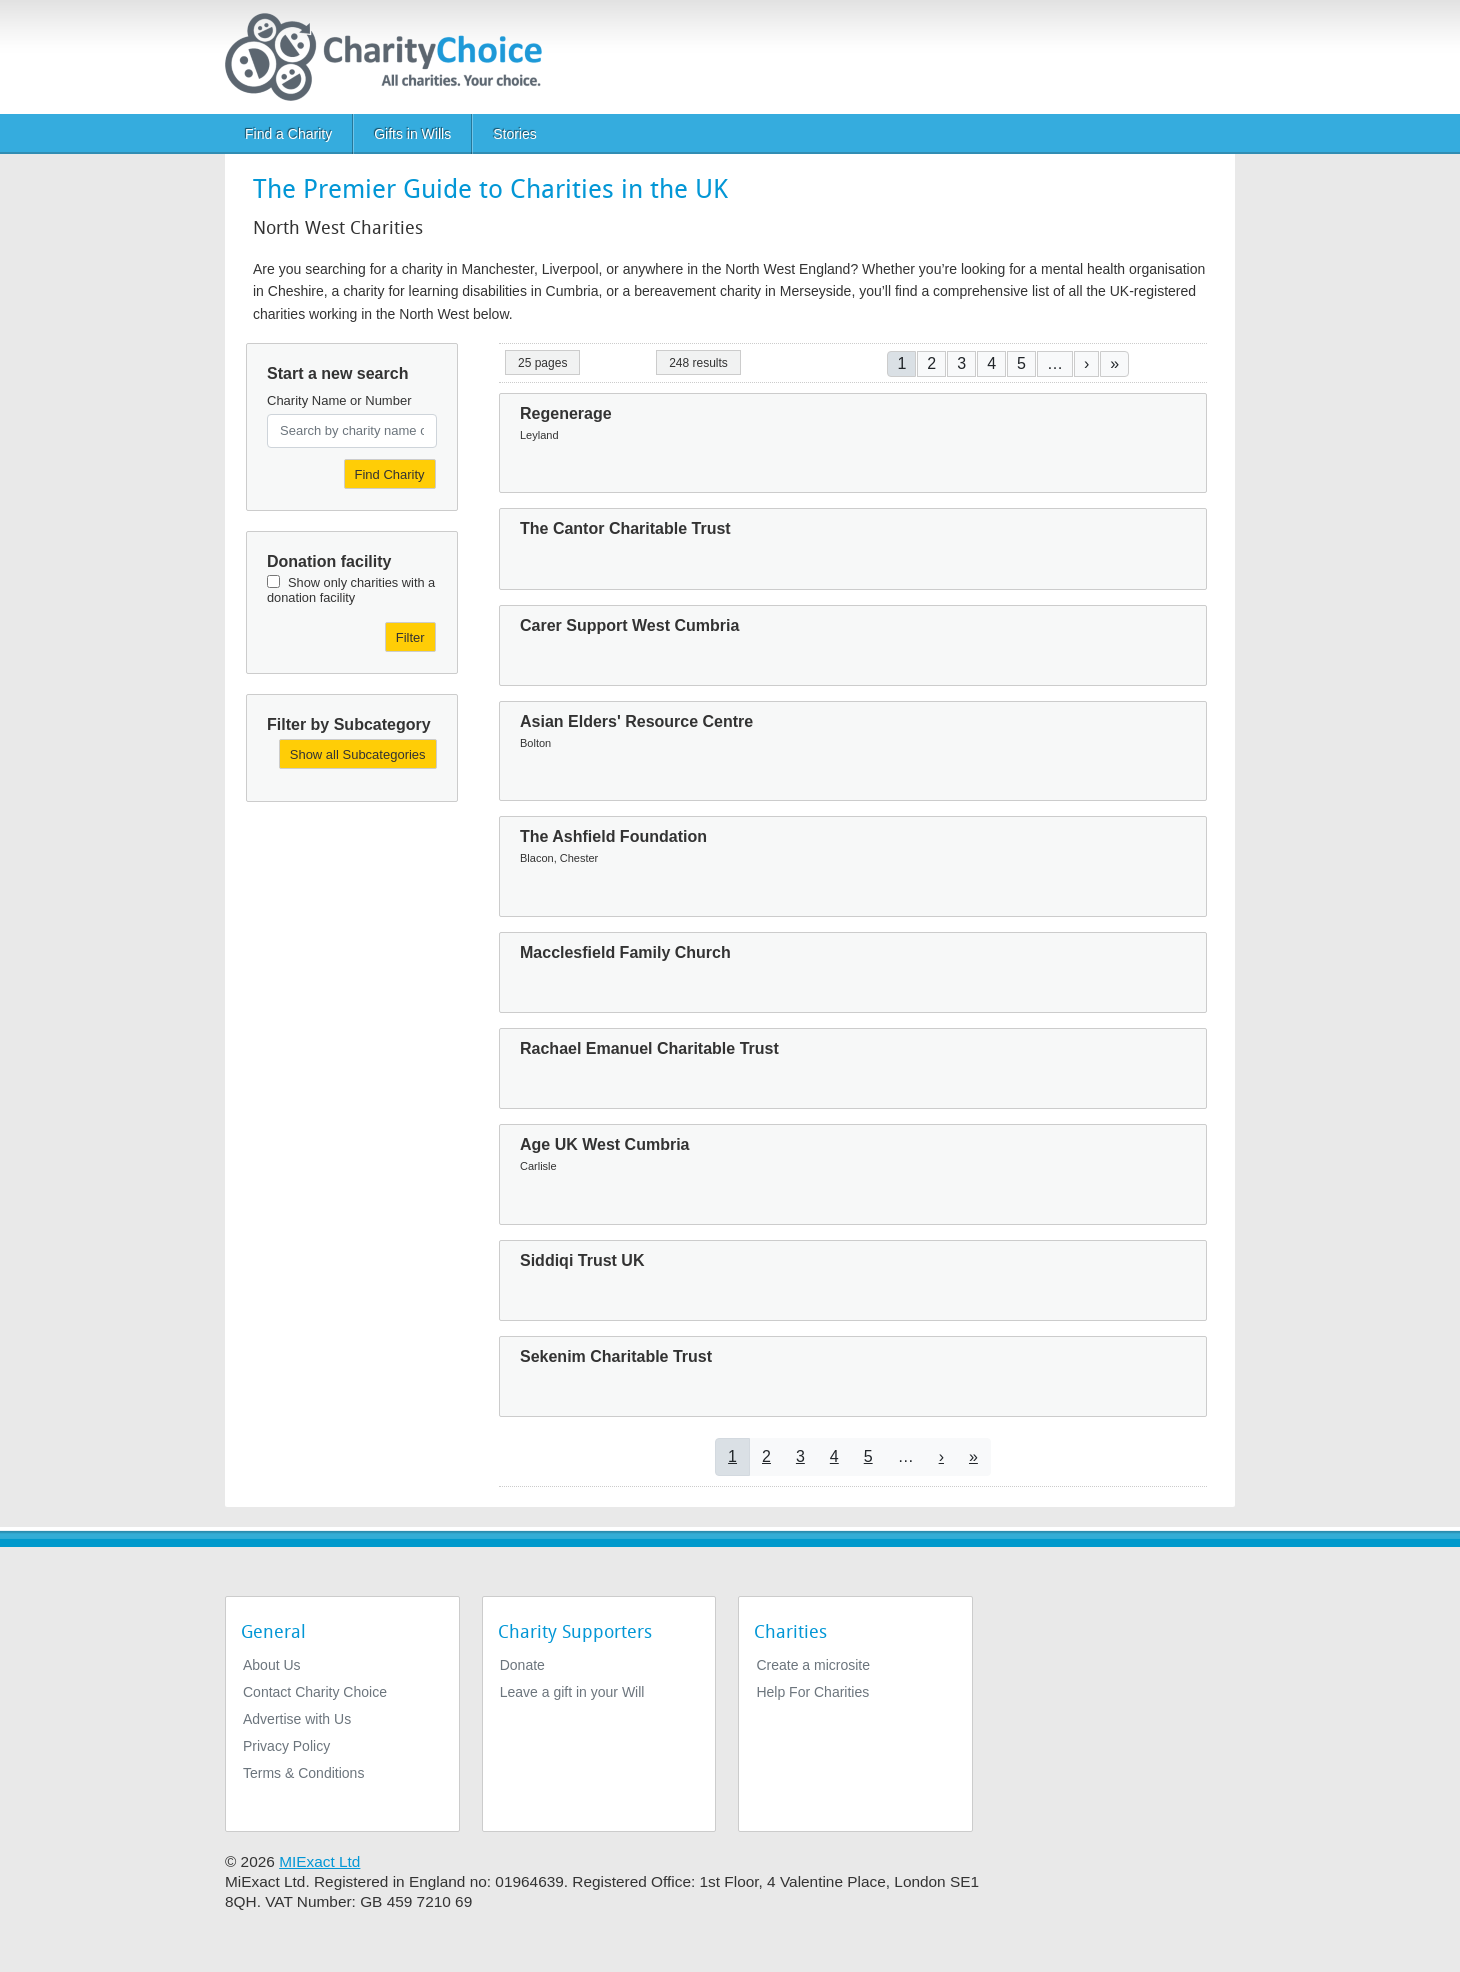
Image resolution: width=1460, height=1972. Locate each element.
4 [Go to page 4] (991, 363)
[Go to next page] (1086, 363)
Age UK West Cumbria (605, 1144)
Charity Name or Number (339, 400)
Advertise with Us (297, 1719)
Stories (515, 134)
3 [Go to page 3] (961, 363)
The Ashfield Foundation (613, 836)
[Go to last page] (1114, 363)
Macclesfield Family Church (625, 952)
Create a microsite (813, 1665)
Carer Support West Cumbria (629, 625)
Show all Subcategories (358, 754)
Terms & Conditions (303, 1773)
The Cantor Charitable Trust (625, 528)
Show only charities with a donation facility (351, 590)
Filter (410, 637)
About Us (272, 1665)
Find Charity (390, 474)
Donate (522, 1665)
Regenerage (566, 413)
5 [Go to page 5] (1021, 363)
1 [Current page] (901, 363)
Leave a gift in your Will (572, 1692)
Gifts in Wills (412, 134)
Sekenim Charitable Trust (616, 1356)
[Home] (391, 57)
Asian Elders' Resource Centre (636, 721)
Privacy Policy (286, 1746)
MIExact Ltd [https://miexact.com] (319, 1861)
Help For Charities (812, 1692)
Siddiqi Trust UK (582, 1260)
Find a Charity (288, 134)
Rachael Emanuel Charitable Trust (649, 1048)
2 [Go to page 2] (931, 363)
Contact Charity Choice (315, 1692)
